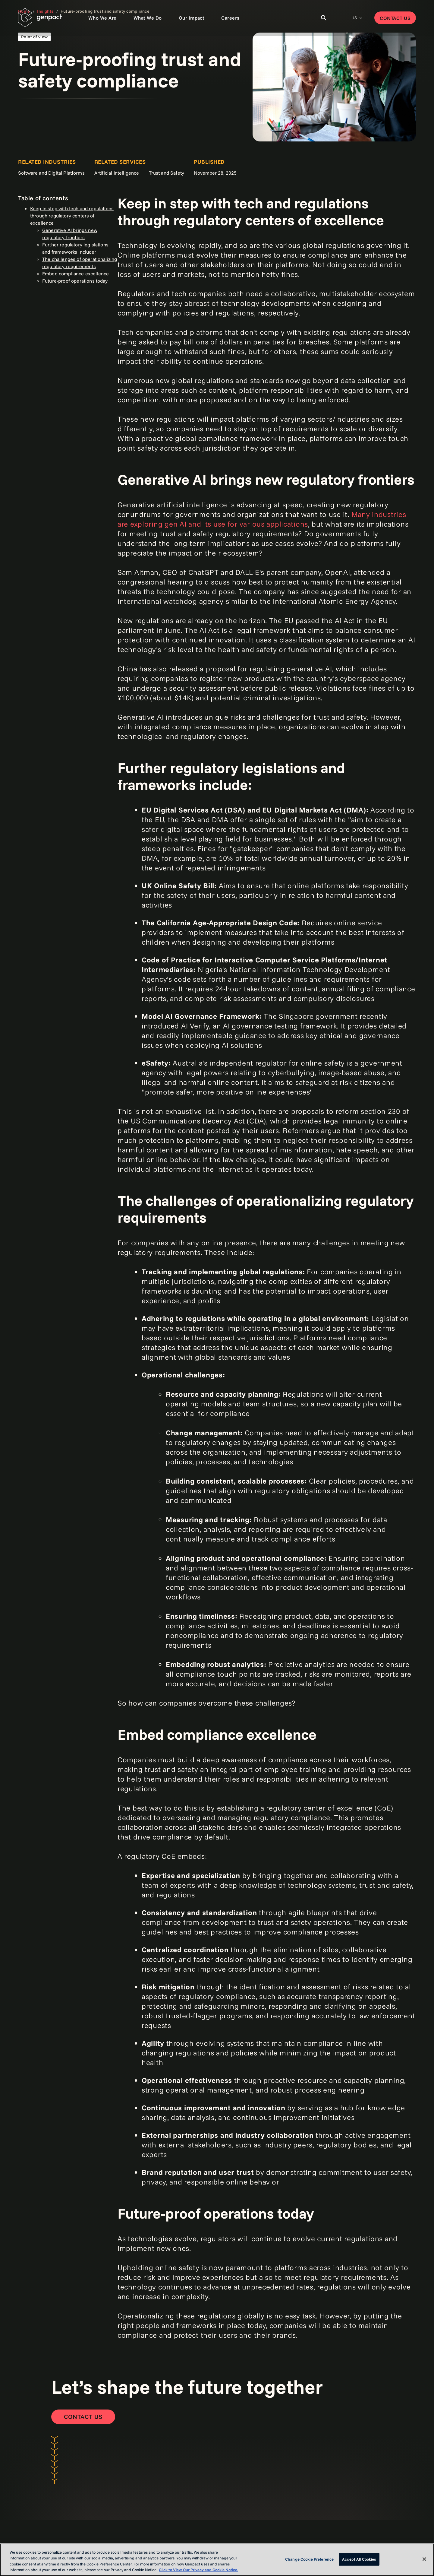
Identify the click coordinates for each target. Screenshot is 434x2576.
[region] (217, 2559)
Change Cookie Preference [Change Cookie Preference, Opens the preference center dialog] (309, 2559)
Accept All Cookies (359, 2559)
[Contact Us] (83, 2417)
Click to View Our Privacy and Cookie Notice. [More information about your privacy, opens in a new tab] (198, 2569)
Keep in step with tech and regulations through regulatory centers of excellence (72, 215)
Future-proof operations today (75, 281)
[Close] (424, 2559)
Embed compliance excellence (75, 274)
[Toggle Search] (324, 18)
